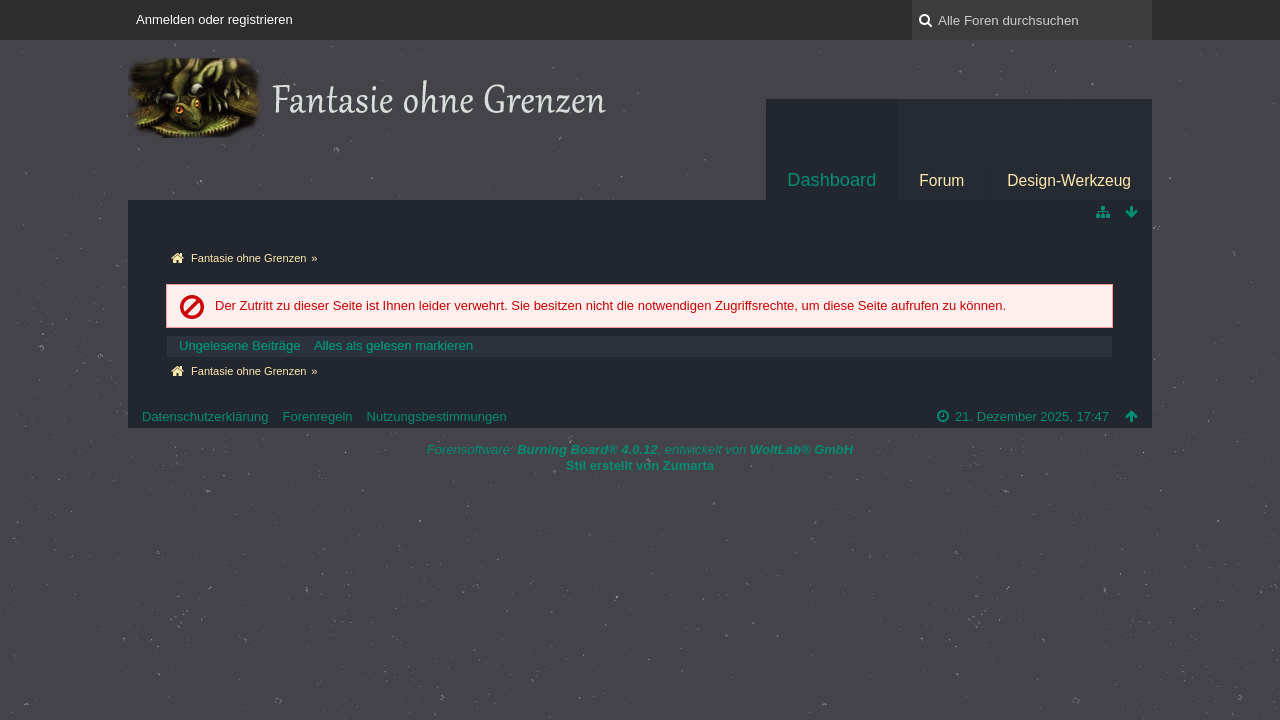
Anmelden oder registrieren (214, 19)
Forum (941, 180)
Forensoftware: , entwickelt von (640, 449)
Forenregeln (317, 416)
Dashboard (831, 180)
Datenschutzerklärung (205, 416)
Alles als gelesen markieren (393, 345)
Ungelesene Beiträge (239, 345)
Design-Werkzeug (1069, 180)
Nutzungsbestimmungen (437, 416)
